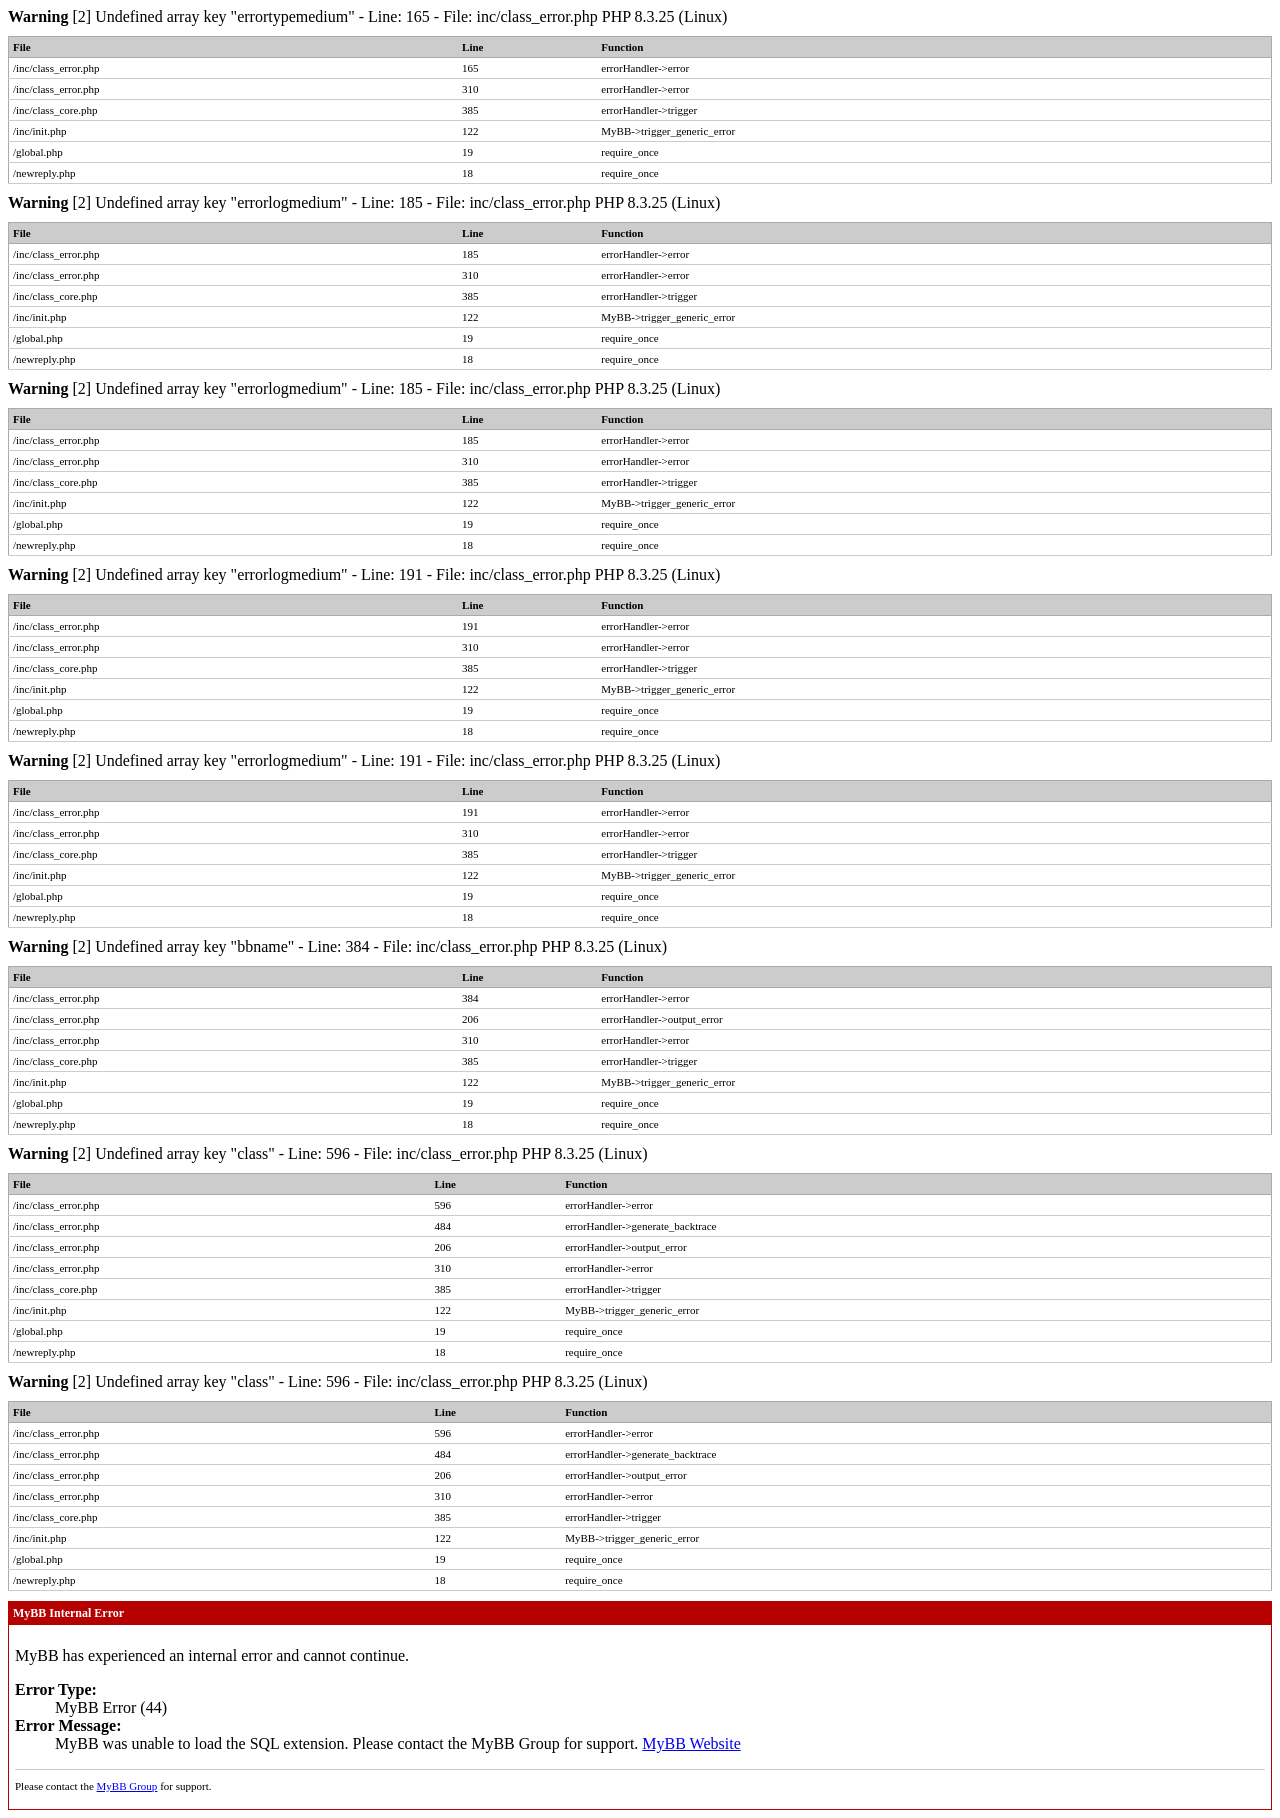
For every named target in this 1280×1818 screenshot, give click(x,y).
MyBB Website (691, 1743)
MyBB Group (127, 1786)
